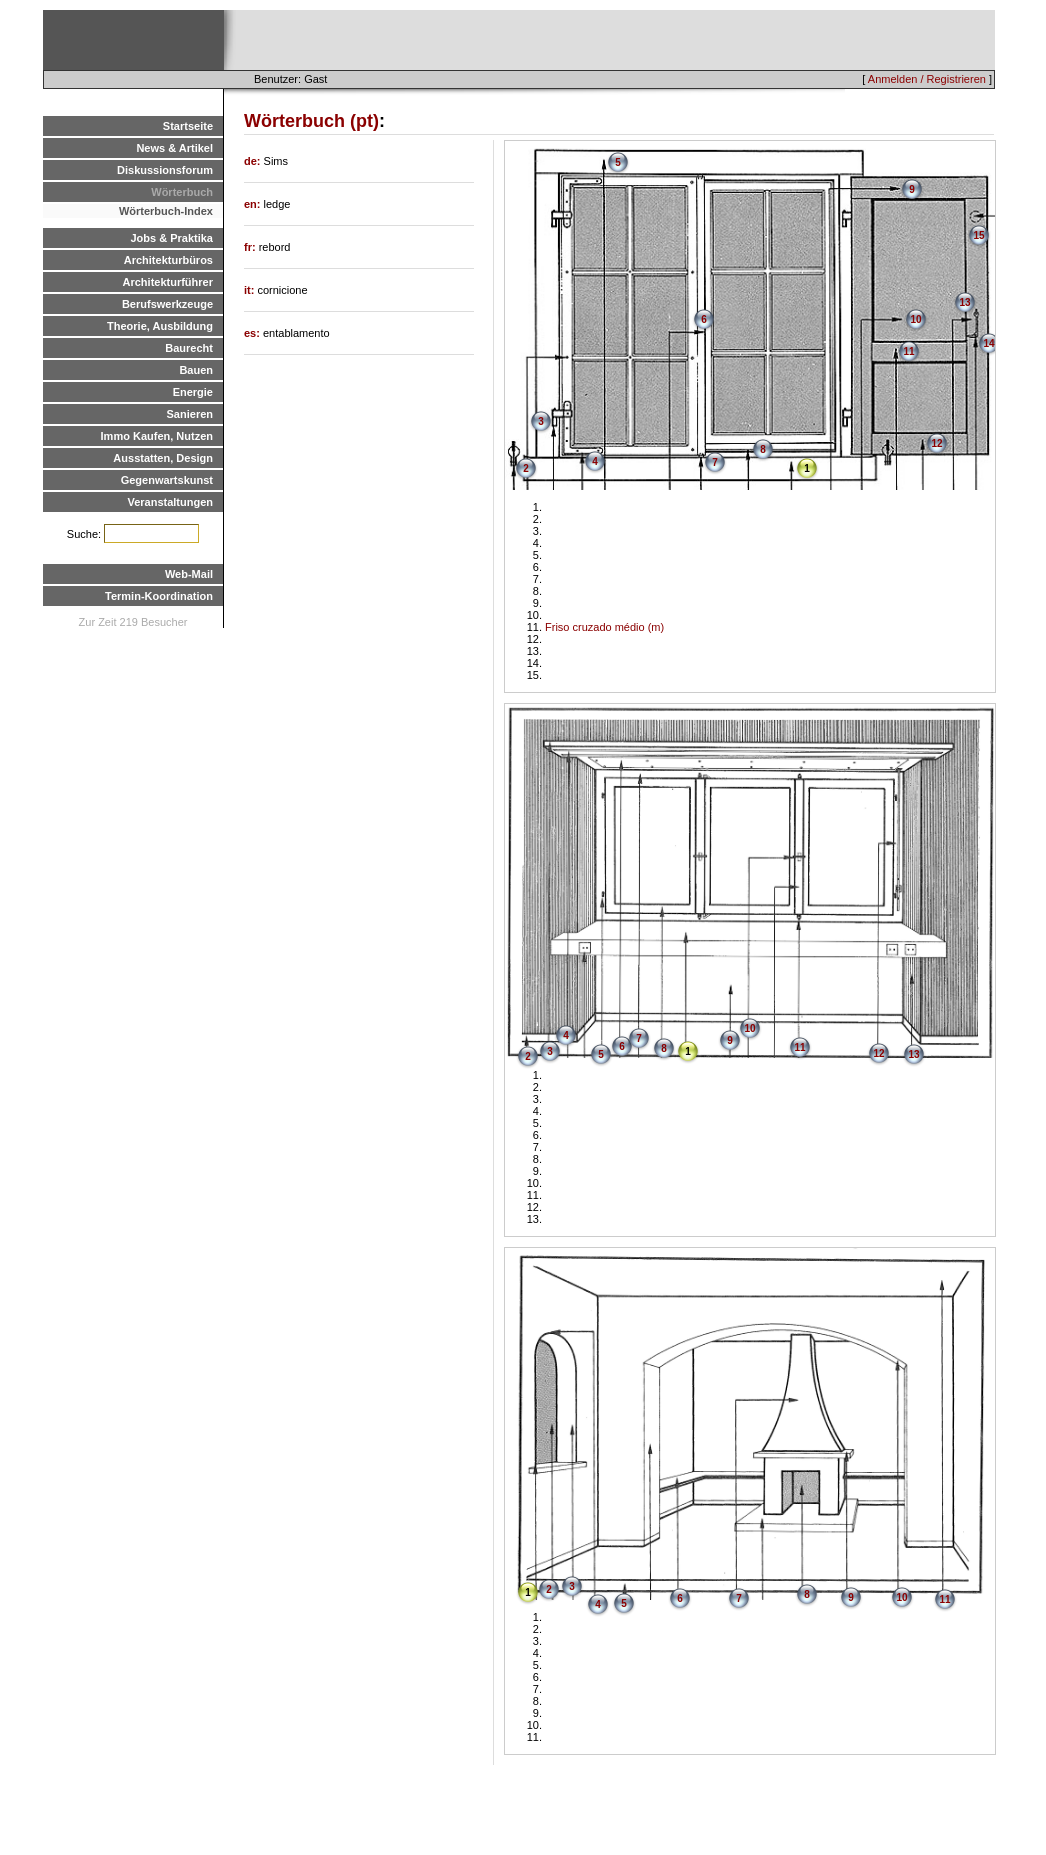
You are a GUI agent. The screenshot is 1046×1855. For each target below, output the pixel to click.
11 (908, 351)
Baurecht (189, 348)
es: (253, 333)
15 (978, 235)
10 (915, 319)
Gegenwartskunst (167, 480)
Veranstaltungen (170, 502)
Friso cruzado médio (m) (604, 627)
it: (250, 290)
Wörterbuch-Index (166, 211)
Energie (193, 392)
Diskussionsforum (165, 170)
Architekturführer (168, 282)
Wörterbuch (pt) (311, 121)
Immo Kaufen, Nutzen (157, 436)
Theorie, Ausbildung (160, 326)
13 (964, 302)
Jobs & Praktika (171, 238)
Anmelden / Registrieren (927, 79)
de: (254, 161)
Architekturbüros (168, 260)
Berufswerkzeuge (167, 304)
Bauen (196, 370)
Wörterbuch (182, 192)
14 (988, 343)
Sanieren (190, 414)
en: (254, 204)
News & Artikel (174, 148)
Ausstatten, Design (163, 458)
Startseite (188, 126)
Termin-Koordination (159, 596)
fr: (251, 247)
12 (936, 443)
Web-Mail (189, 574)
